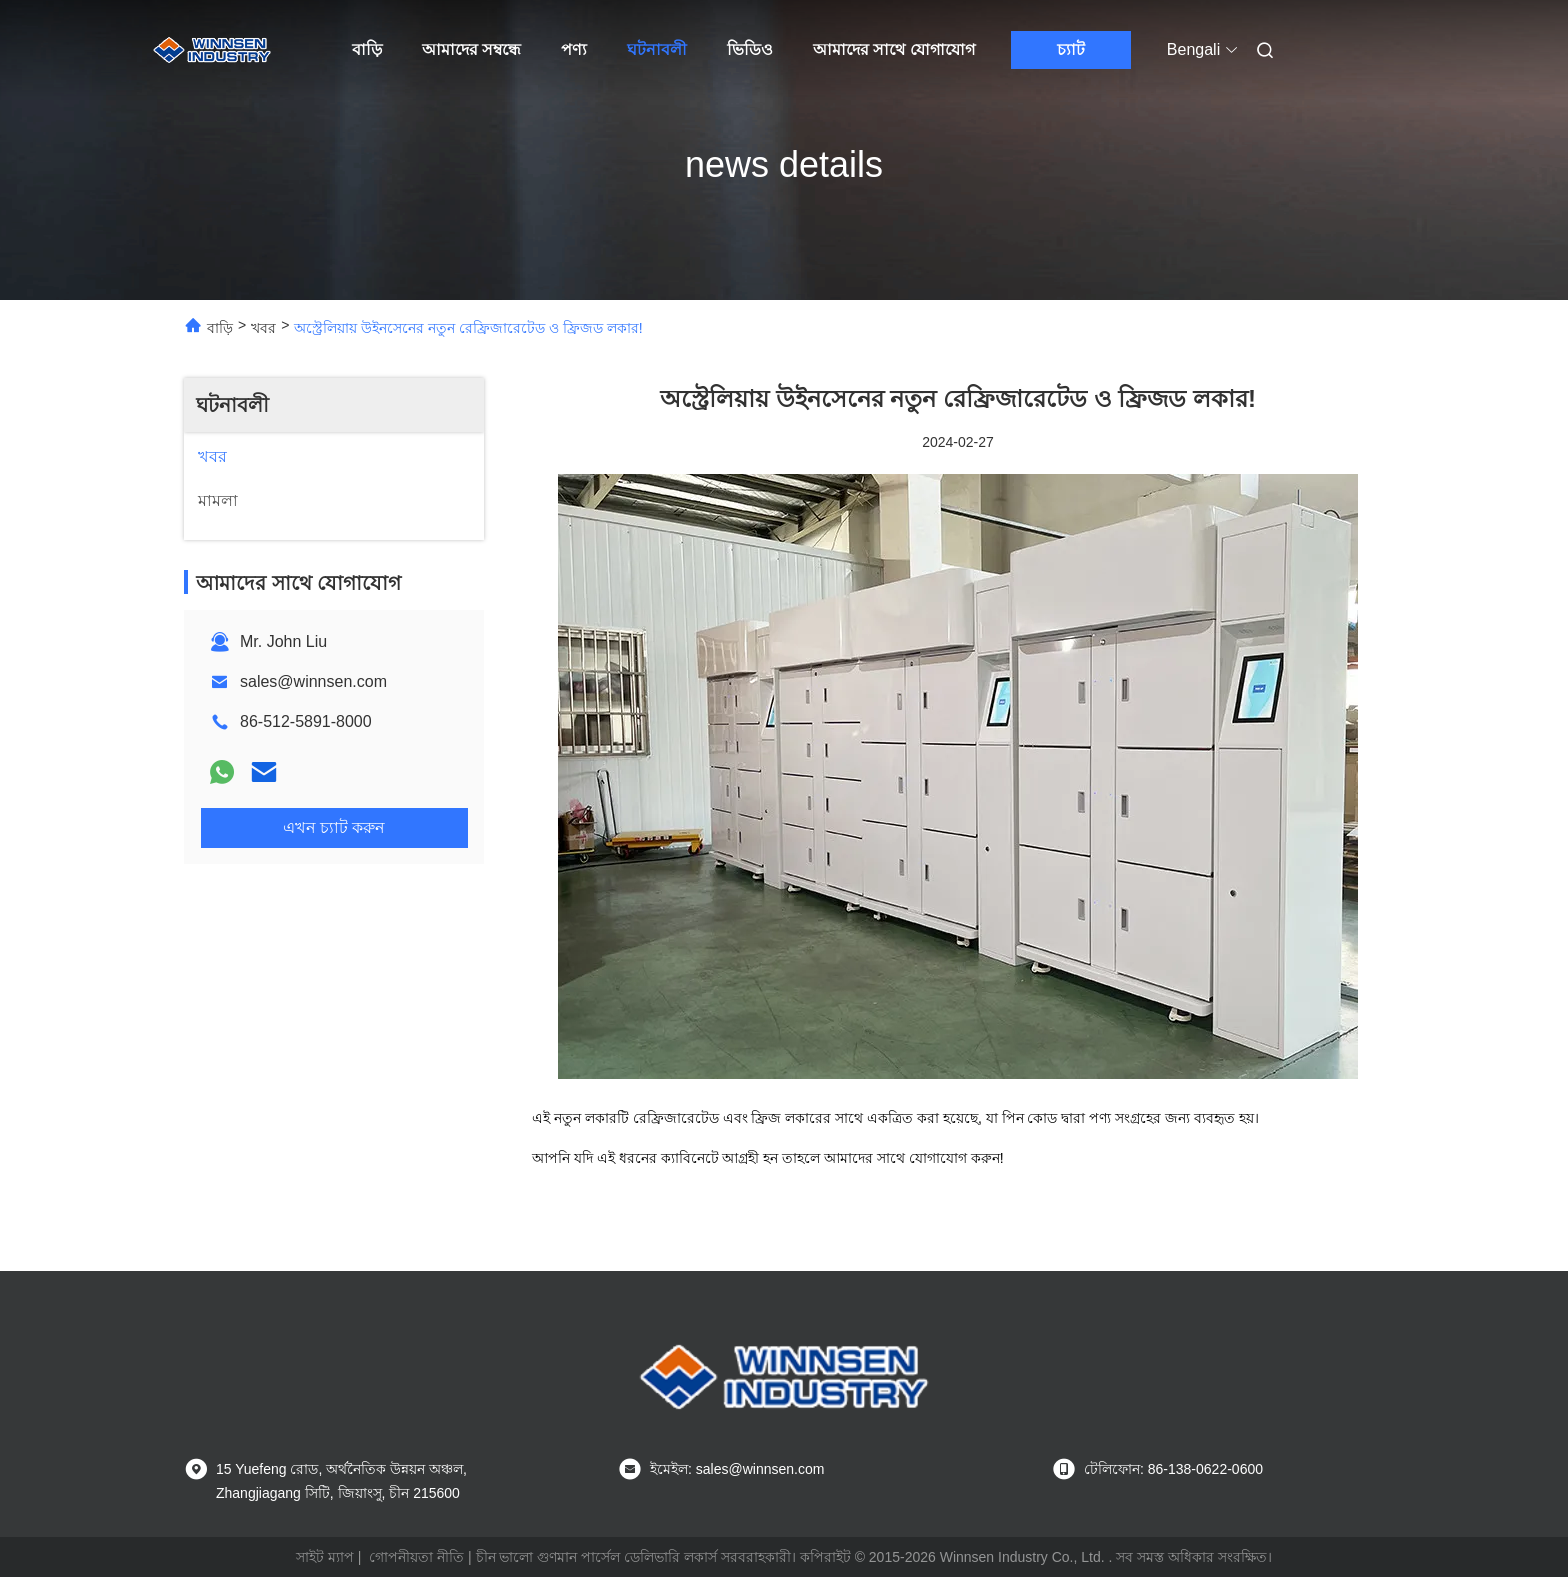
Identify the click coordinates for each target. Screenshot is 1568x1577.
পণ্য (574, 49)
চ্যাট (1071, 49)
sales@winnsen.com (313, 681)
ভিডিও (750, 49)
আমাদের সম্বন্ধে (471, 49)
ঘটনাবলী (657, 49)
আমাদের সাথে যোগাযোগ (894, 49)
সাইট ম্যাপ (325, 1557)
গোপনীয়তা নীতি (416, 1557)
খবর (263, 328)
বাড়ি (367, 49)
